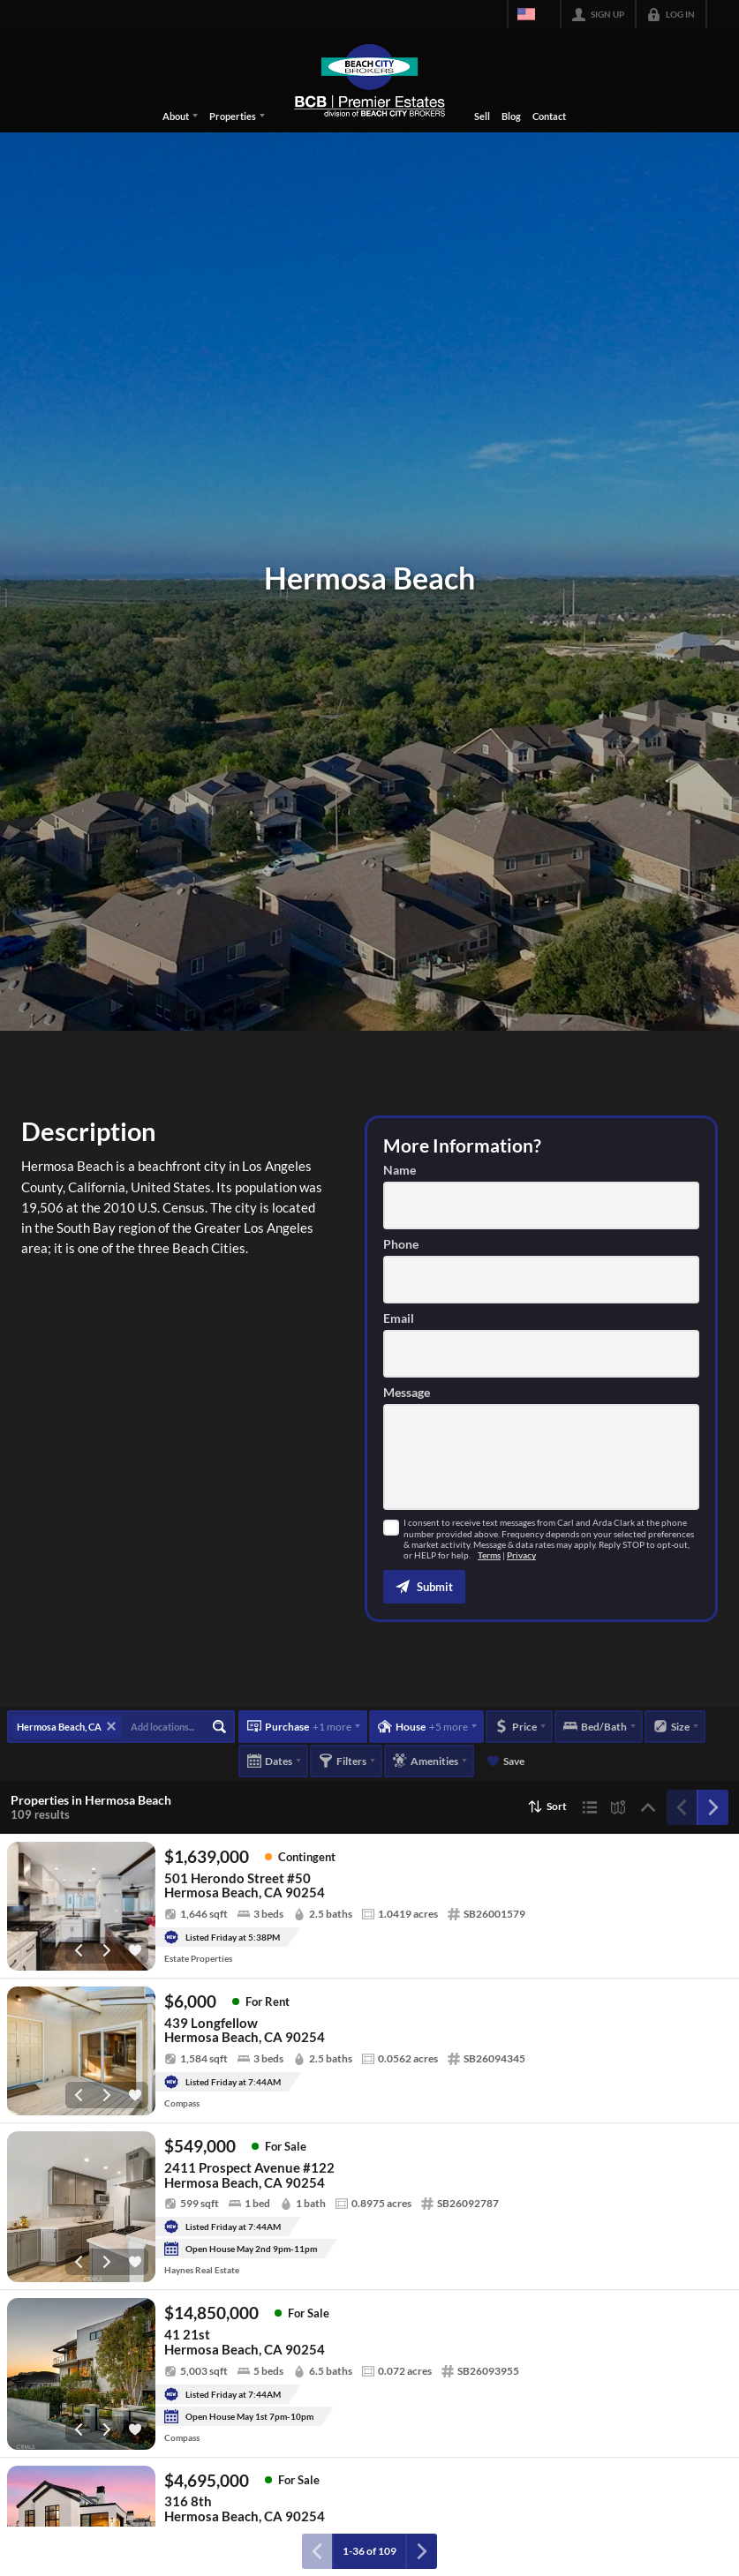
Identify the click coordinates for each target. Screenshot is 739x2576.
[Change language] (534, 14)
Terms (489, 1555)
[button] (424, 1586)
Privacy (521, 1555)
